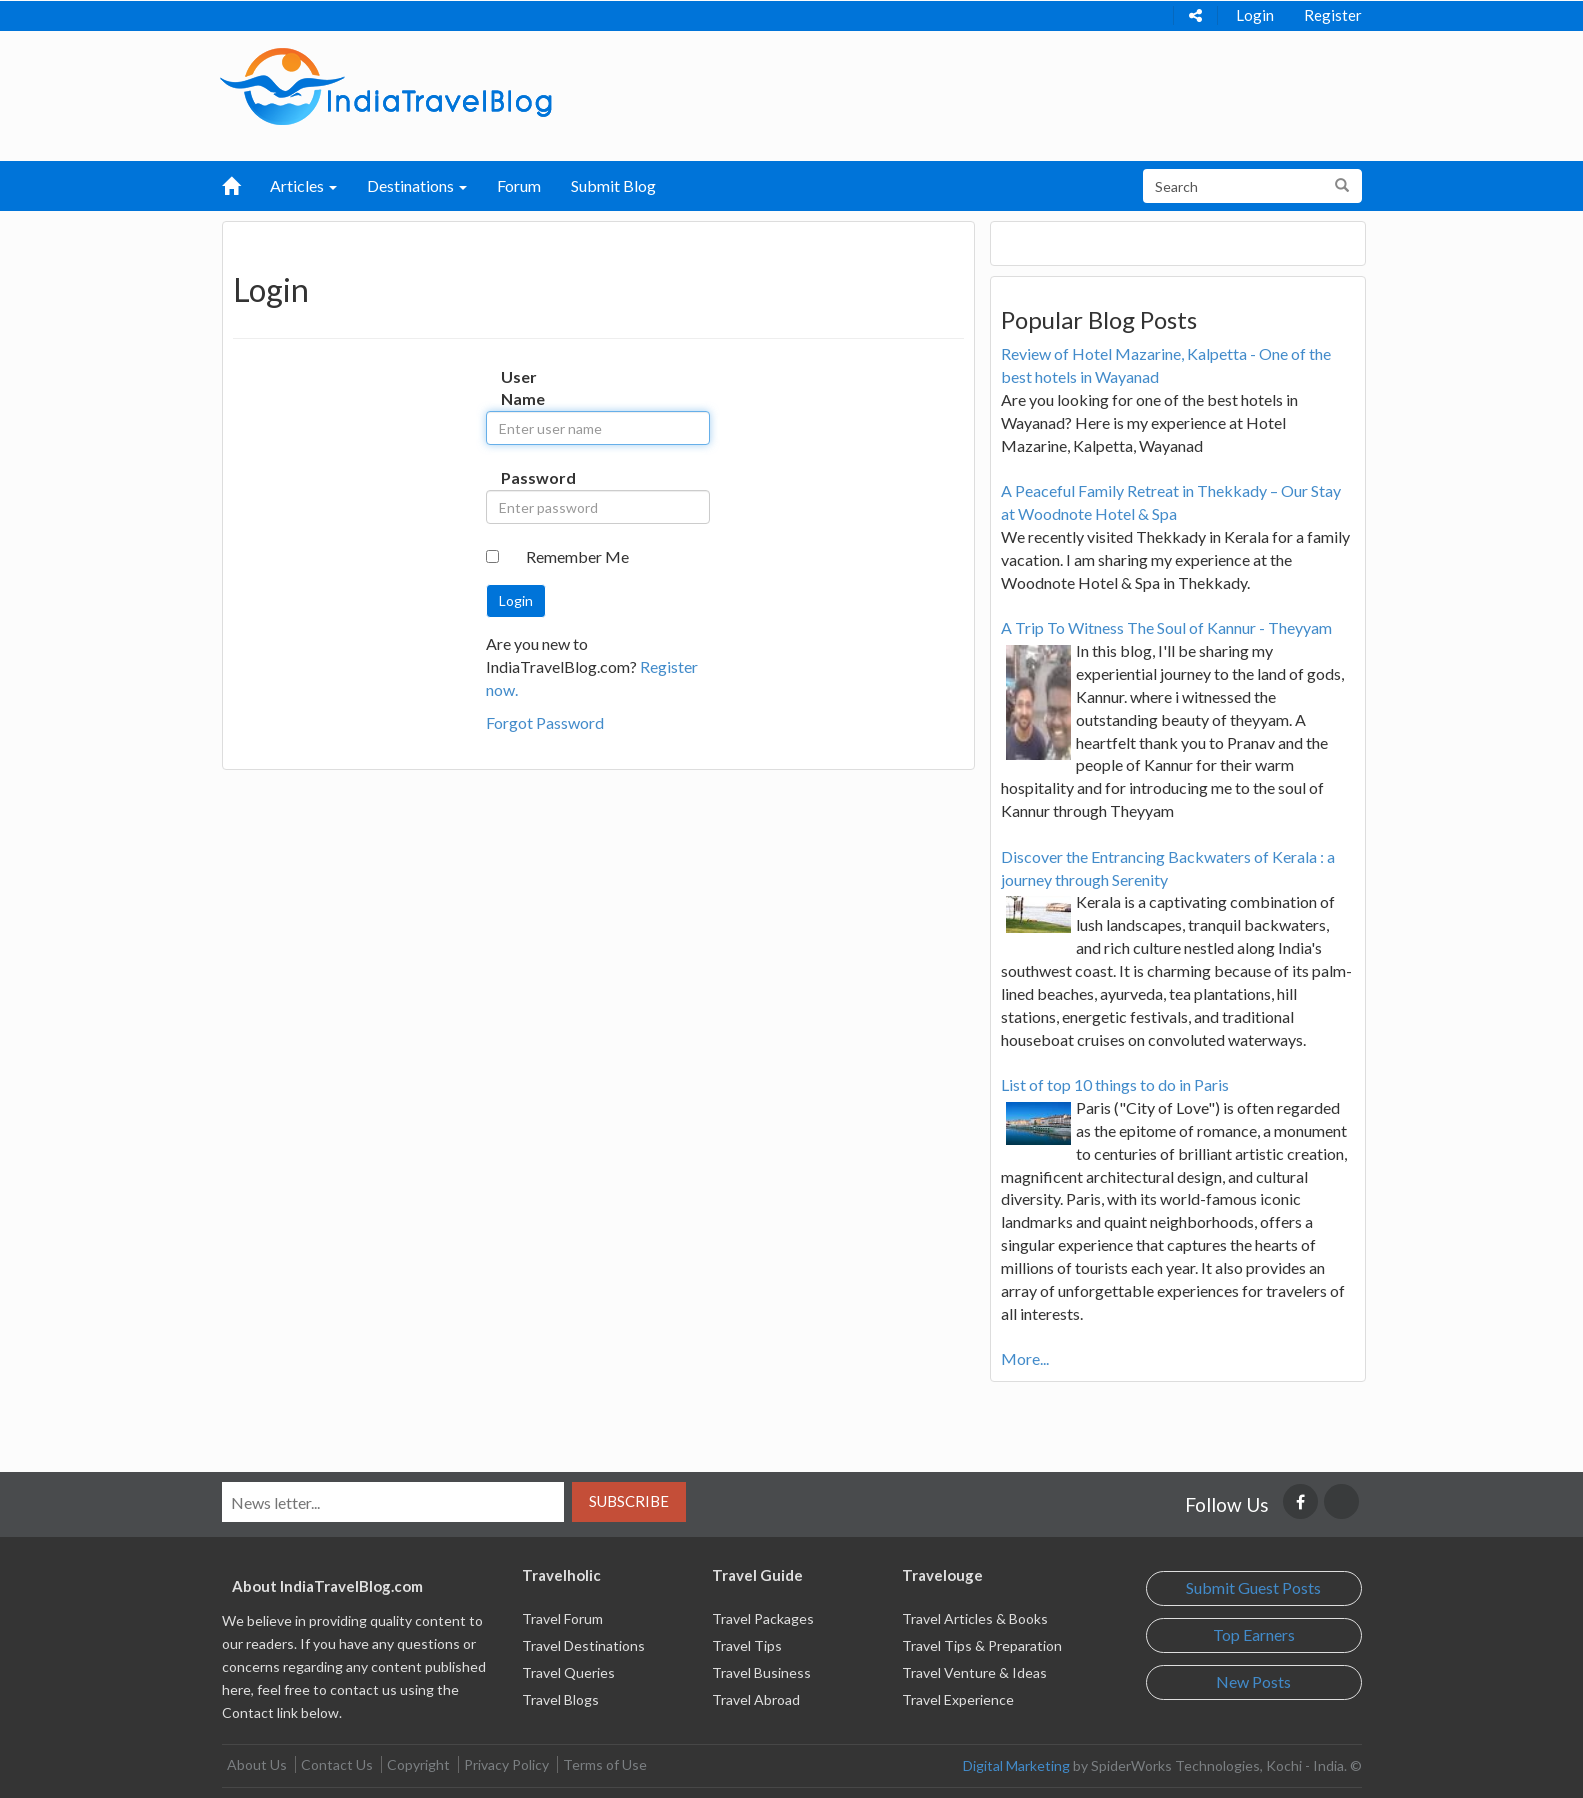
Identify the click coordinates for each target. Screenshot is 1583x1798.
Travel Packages (763, 1618)
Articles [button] (303, 185)
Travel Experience (958, 1699)
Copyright (418, 1764)
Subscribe (629, 1501)
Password (521, 477)
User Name (521, 388)
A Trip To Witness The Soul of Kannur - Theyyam (1166, 627)
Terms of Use (605, 1764)
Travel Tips (747, 1645)
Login (1255, 15)
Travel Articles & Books (975, 1618)
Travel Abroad (756, 1699)
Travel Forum (562, 1618)
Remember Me (577, 556)
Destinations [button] (417, 185)
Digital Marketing (1016, 1765)
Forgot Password (545, 722)
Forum (519, 185)
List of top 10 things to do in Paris (1115, 1084)
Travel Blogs (560, 1699)
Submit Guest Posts (1253, 1587)
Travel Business (761, 1672)
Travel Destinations (583, 1645)
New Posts (1253, 1681)
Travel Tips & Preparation (982, 1645)
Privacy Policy (506, 1764)
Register (1333, 15)
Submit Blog (613, 185)
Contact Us (337, 1764)
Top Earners (1254, 1634)
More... (1025, 1358)
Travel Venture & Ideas (974, 1672)
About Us (257, 1764)
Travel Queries (568, 1672)
